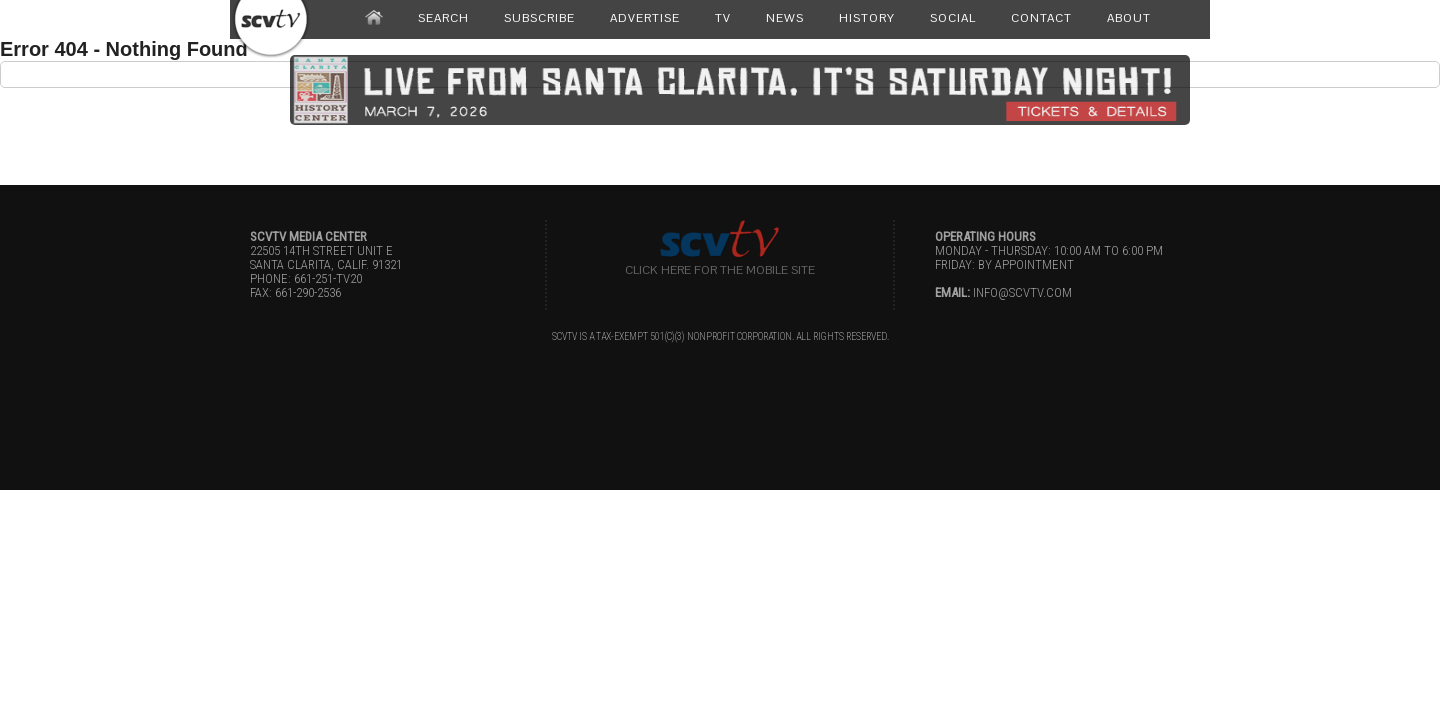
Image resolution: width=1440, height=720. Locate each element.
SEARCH (443, 18)
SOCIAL (953, 18)
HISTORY (867, 18)
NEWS (785, 18)
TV (723, 18)
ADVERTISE (645, 18)
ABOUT (1129, 18)
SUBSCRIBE (539, 18)
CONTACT (1041, 18)
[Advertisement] (720, 133)
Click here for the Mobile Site (720, 270)
